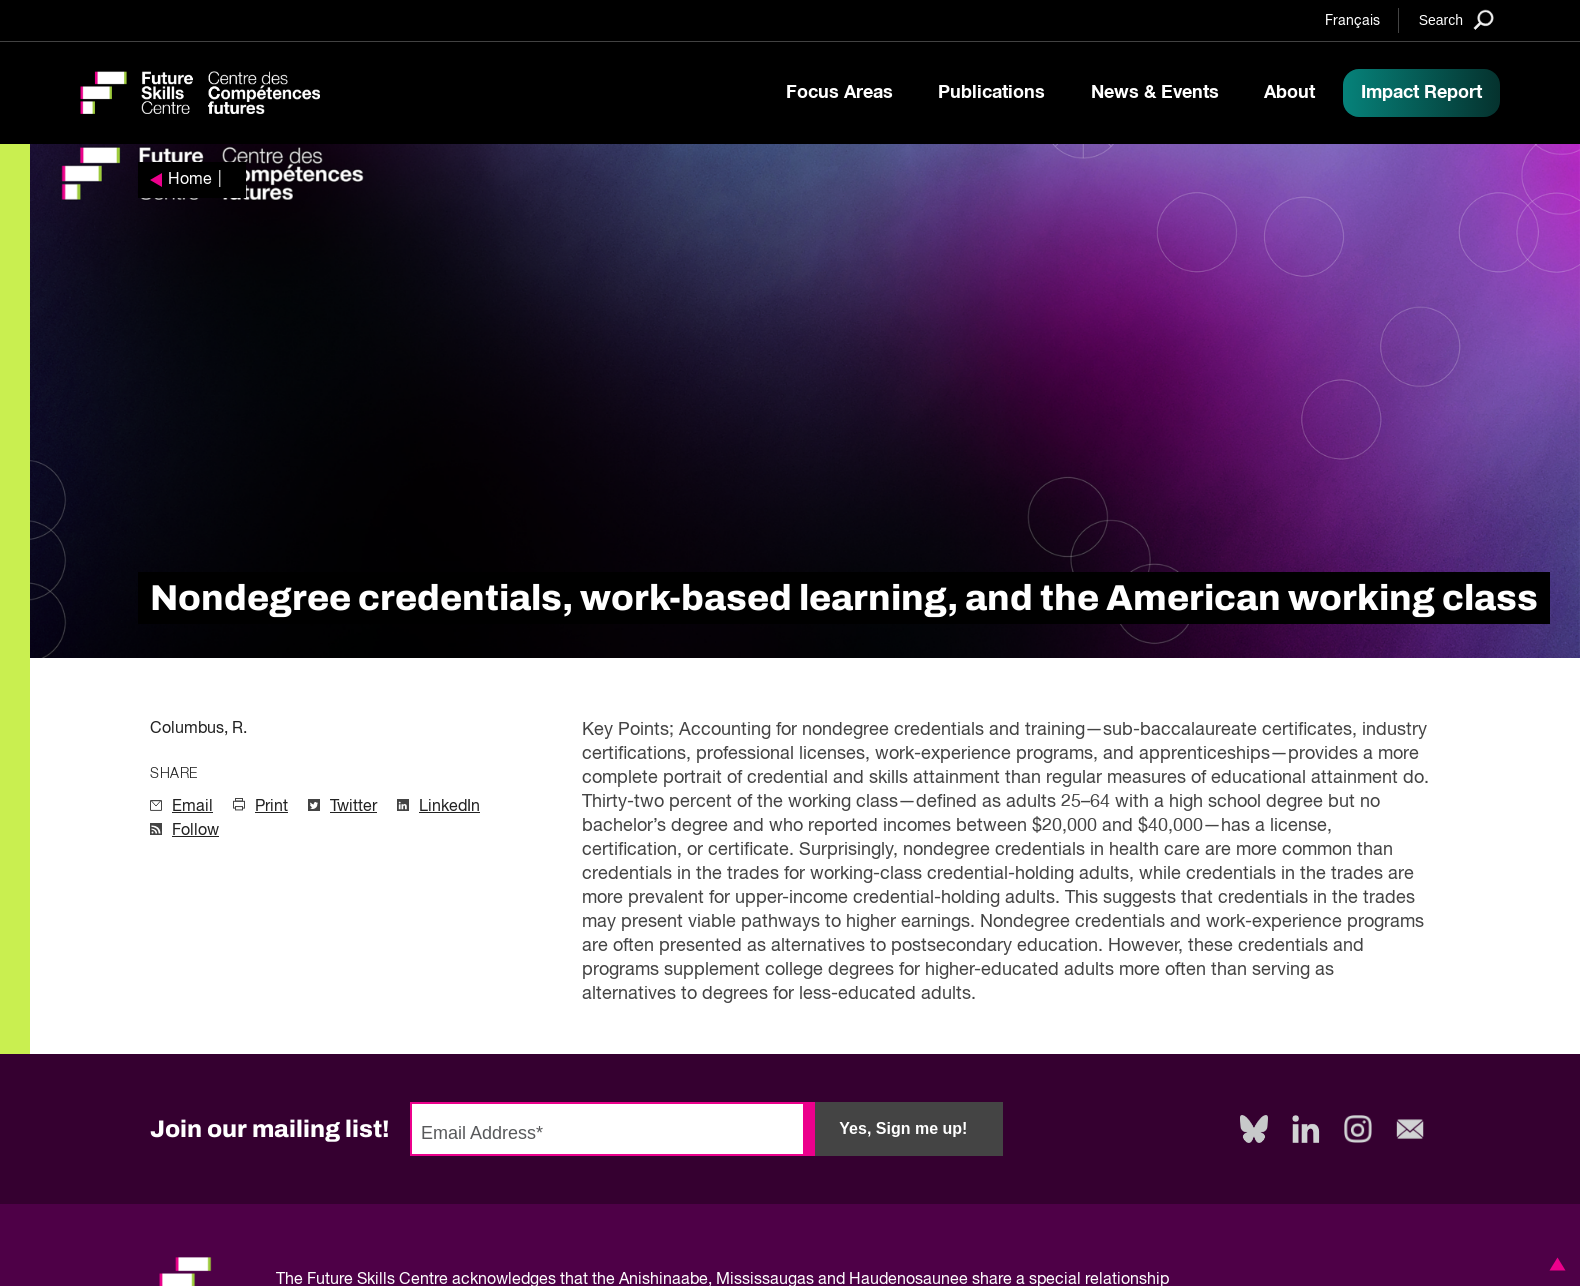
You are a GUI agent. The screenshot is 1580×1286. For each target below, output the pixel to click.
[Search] (1456, 19)
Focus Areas (839, 93)
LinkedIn (449, 807)
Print (271, 807)
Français (1352, 21)
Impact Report (1421, 93)
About (1289, 93)
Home (190, 180)
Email (192, 807)
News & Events (1155, 93)
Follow (195, 831)
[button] (1554, 1264)
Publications (991, 93)
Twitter (353, 807)
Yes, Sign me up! (903, 1128)
